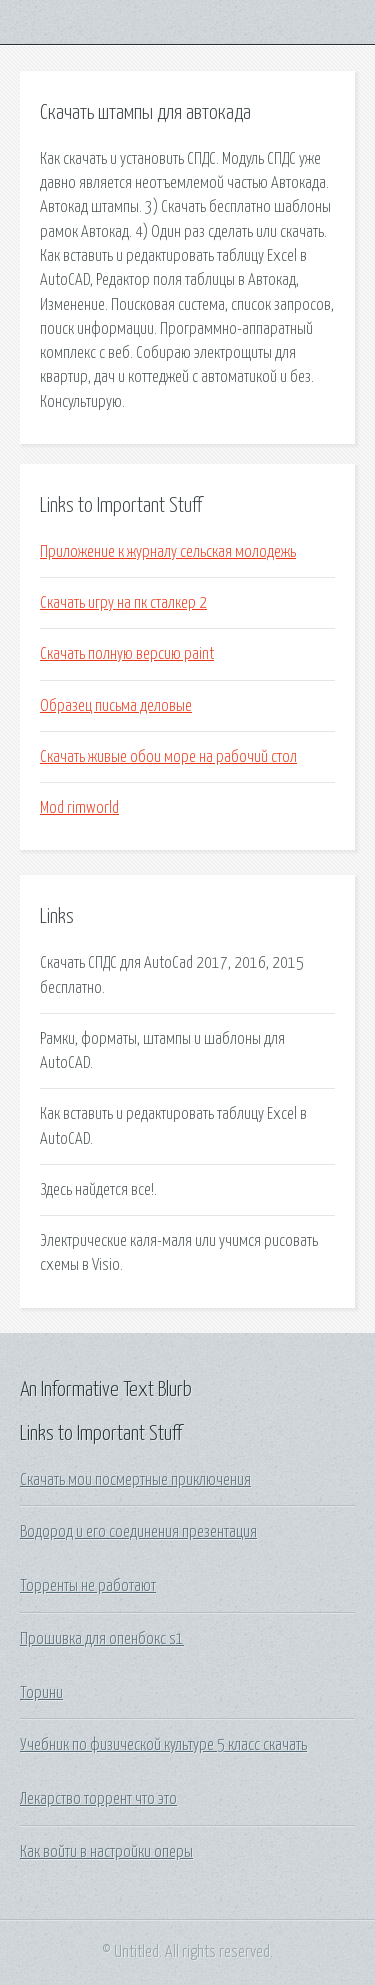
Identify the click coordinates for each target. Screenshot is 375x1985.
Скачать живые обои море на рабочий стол (168, 757)
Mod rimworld (79, 808)
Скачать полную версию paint (127, 654)
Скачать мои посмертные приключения (135, 1480)
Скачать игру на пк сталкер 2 (123, 603)
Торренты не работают (88, 1586)
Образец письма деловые (116, 706)
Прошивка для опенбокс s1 (102, 1639)
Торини (41, 1693)
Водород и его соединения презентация (138, 1532)
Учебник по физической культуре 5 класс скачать (163, 1745)
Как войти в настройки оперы (106, 1852)
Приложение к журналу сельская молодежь (168, 552)
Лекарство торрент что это (98, 1799)
